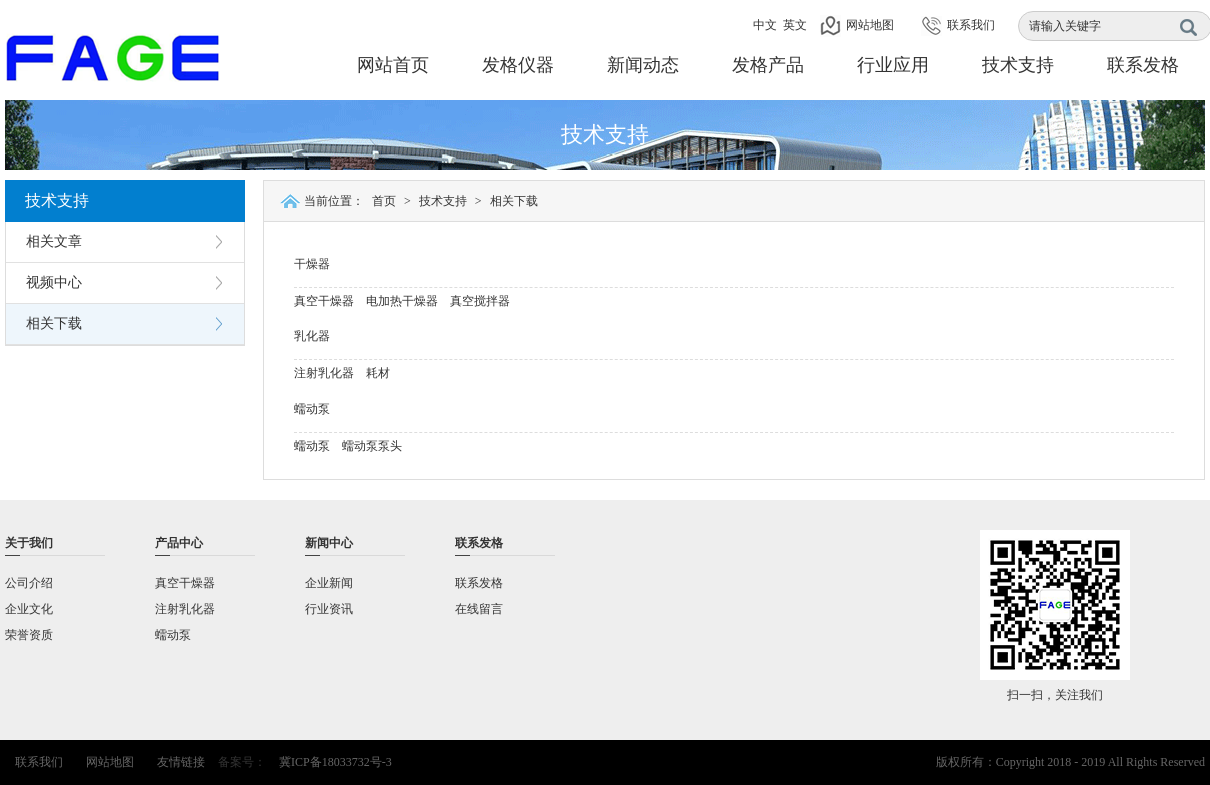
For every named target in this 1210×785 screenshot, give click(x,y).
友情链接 (181, 762)
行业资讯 (329, 609)
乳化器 (312, 336)
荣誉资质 (29, 635)
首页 (384, 201)
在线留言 (479, 609)
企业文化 (29, 609)
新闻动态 (643, 65)
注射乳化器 (324, 373)
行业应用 (893, 65)
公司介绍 (29, 583)
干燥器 (312, 264)
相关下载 (54, 323)
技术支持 (1018, 65)
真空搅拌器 (480, 301)
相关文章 (54, 241)
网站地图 (870, 25)
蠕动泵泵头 (372, 446)
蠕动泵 (312, 409)
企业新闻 (329, 583)
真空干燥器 (324, 301)
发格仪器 (518, 65)
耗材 (378, 373)
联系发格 (1143, 65)
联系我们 (971, 25)
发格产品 (768, 65)
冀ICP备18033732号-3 (335, 762)
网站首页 (393, 65)
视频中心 (54, 282)
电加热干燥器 (402, 301)
